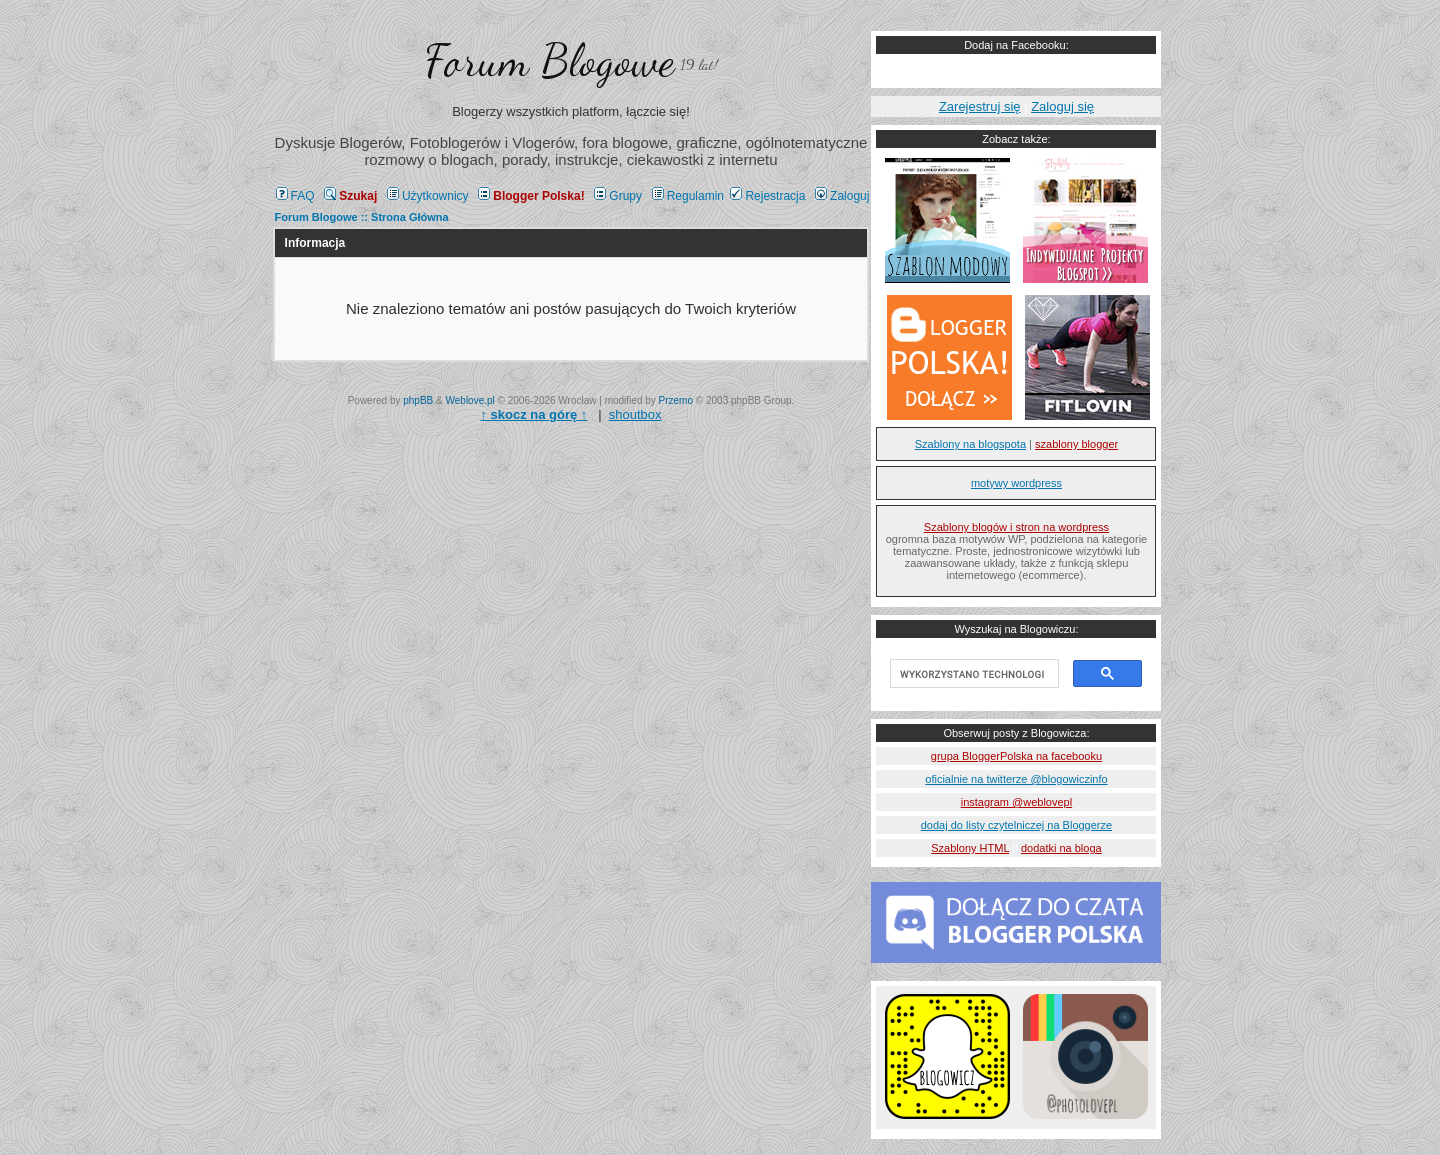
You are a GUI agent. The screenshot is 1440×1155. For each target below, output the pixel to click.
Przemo (676, 400)
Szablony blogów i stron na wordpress (1016, 527)
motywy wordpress (1016, 483)
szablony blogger (1076, 444)
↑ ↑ (533, 414)
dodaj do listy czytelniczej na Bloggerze (1016, 825)
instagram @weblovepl (1016, 802)
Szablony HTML (970, 848)
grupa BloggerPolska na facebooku (1016, 756)
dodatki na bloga (1061, 848)
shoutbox (635, 414)
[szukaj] (972, 674)
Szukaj (350, 196)
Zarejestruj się (980, 106)
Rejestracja (767, 196)
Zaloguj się (1062, 106)
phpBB (418, 400)
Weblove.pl (470, 400)
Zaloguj (842, 196)
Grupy (618, 196)
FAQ (295, 196)
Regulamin (688, 196)
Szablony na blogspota (970, 444)
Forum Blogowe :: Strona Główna (362, 217)
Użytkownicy (428, 196)
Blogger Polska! (531, 196)
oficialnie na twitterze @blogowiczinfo (1016, 779)
